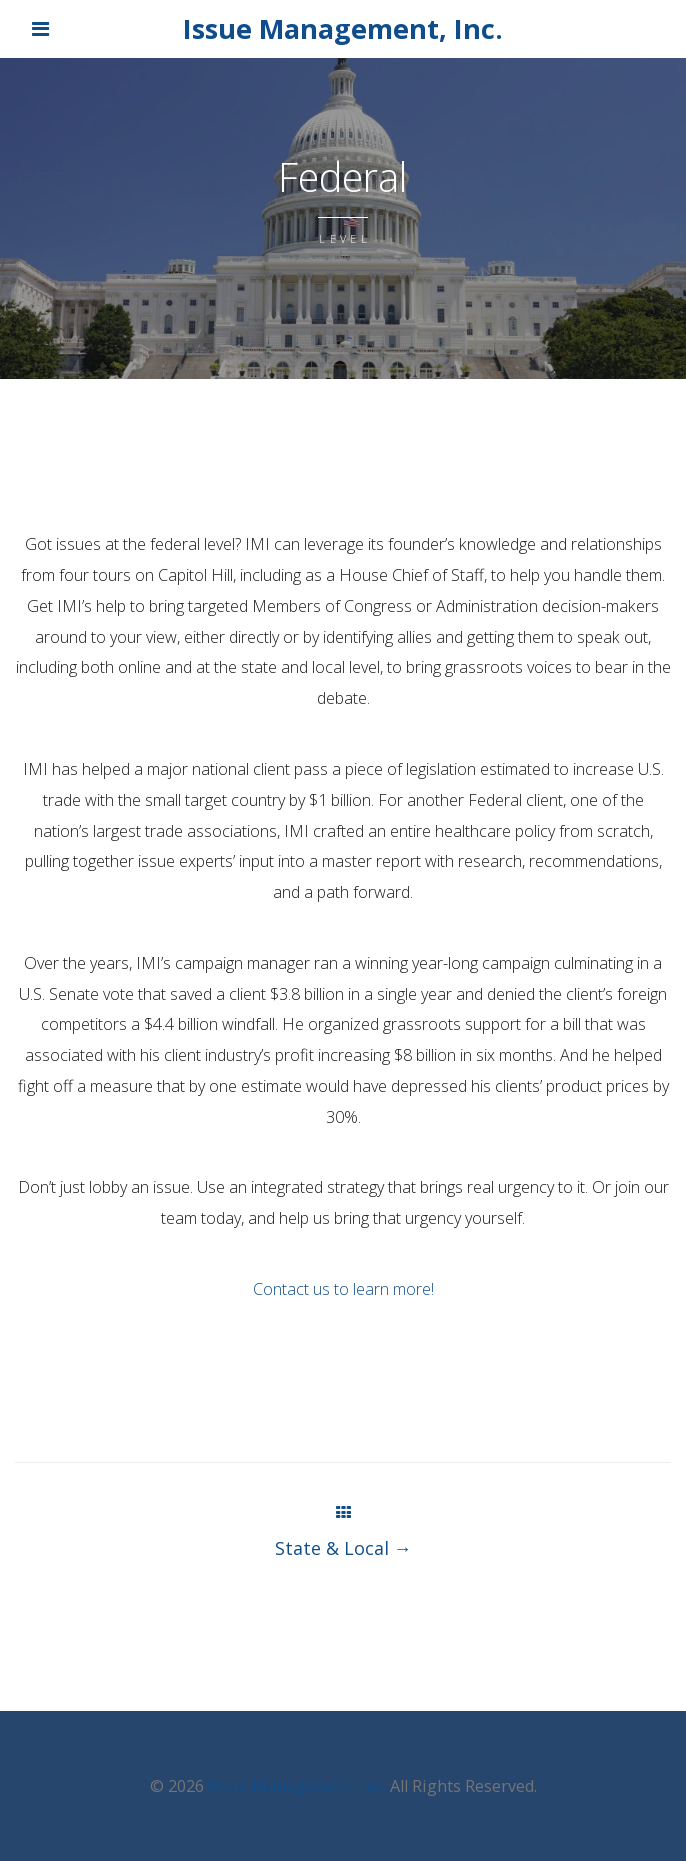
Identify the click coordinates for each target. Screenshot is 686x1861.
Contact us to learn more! (343, 1289)
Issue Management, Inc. (343, 28)
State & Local (343, 1548)
